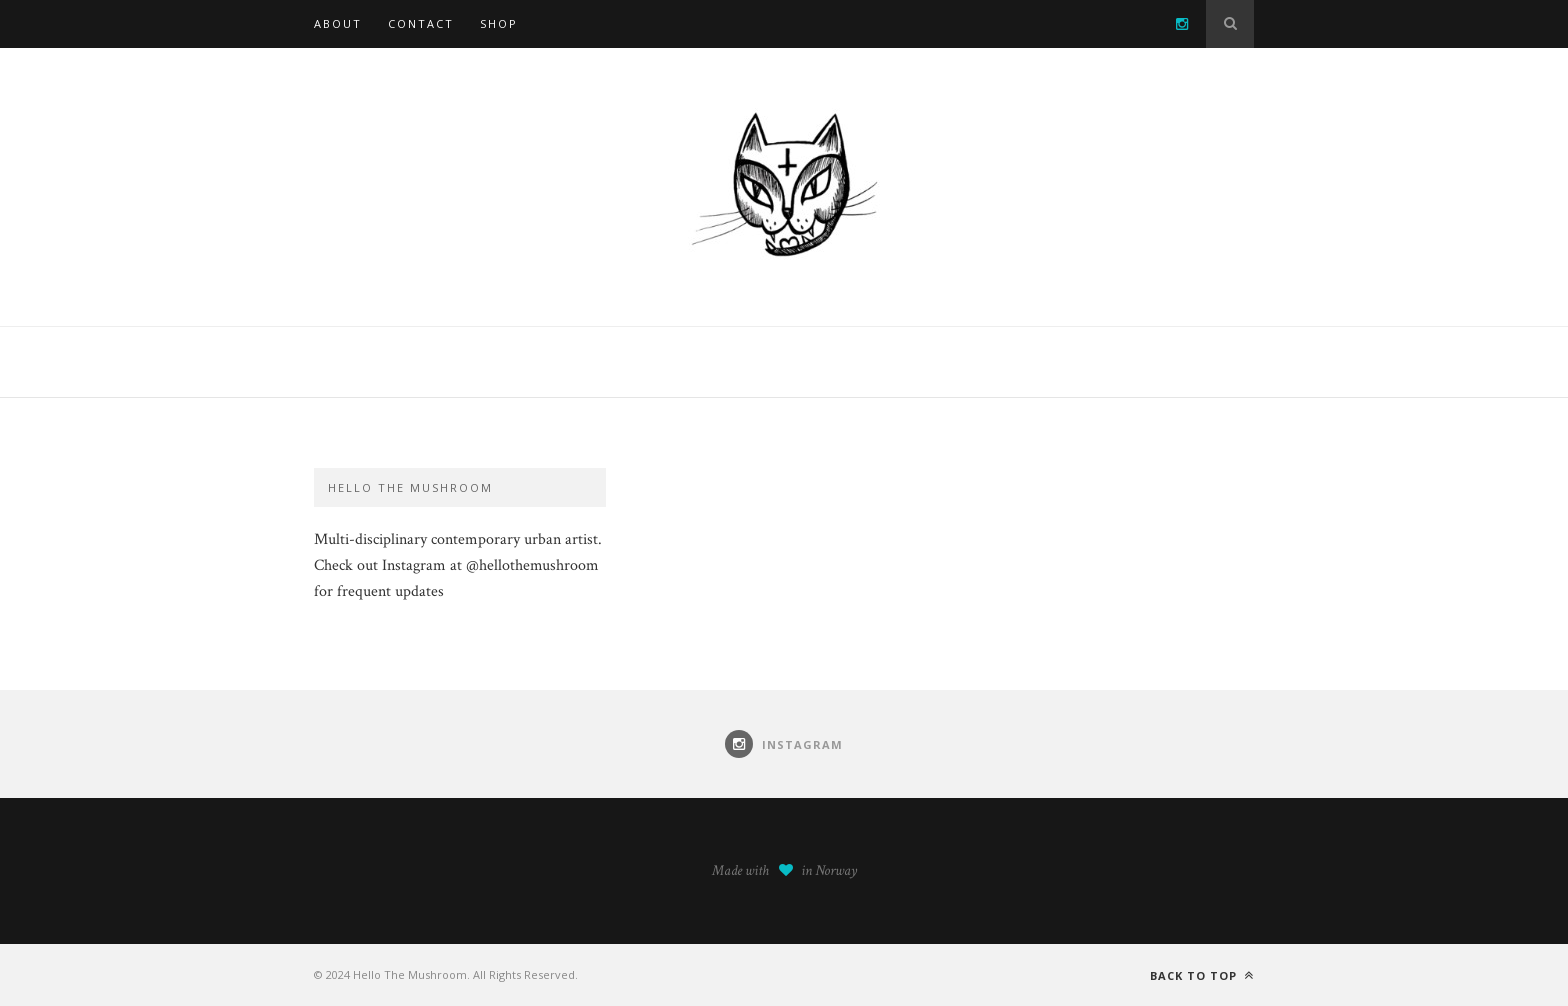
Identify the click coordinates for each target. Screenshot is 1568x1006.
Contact (421, 23)
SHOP (499, 23)
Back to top (1202, 975)
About (338, 23)
